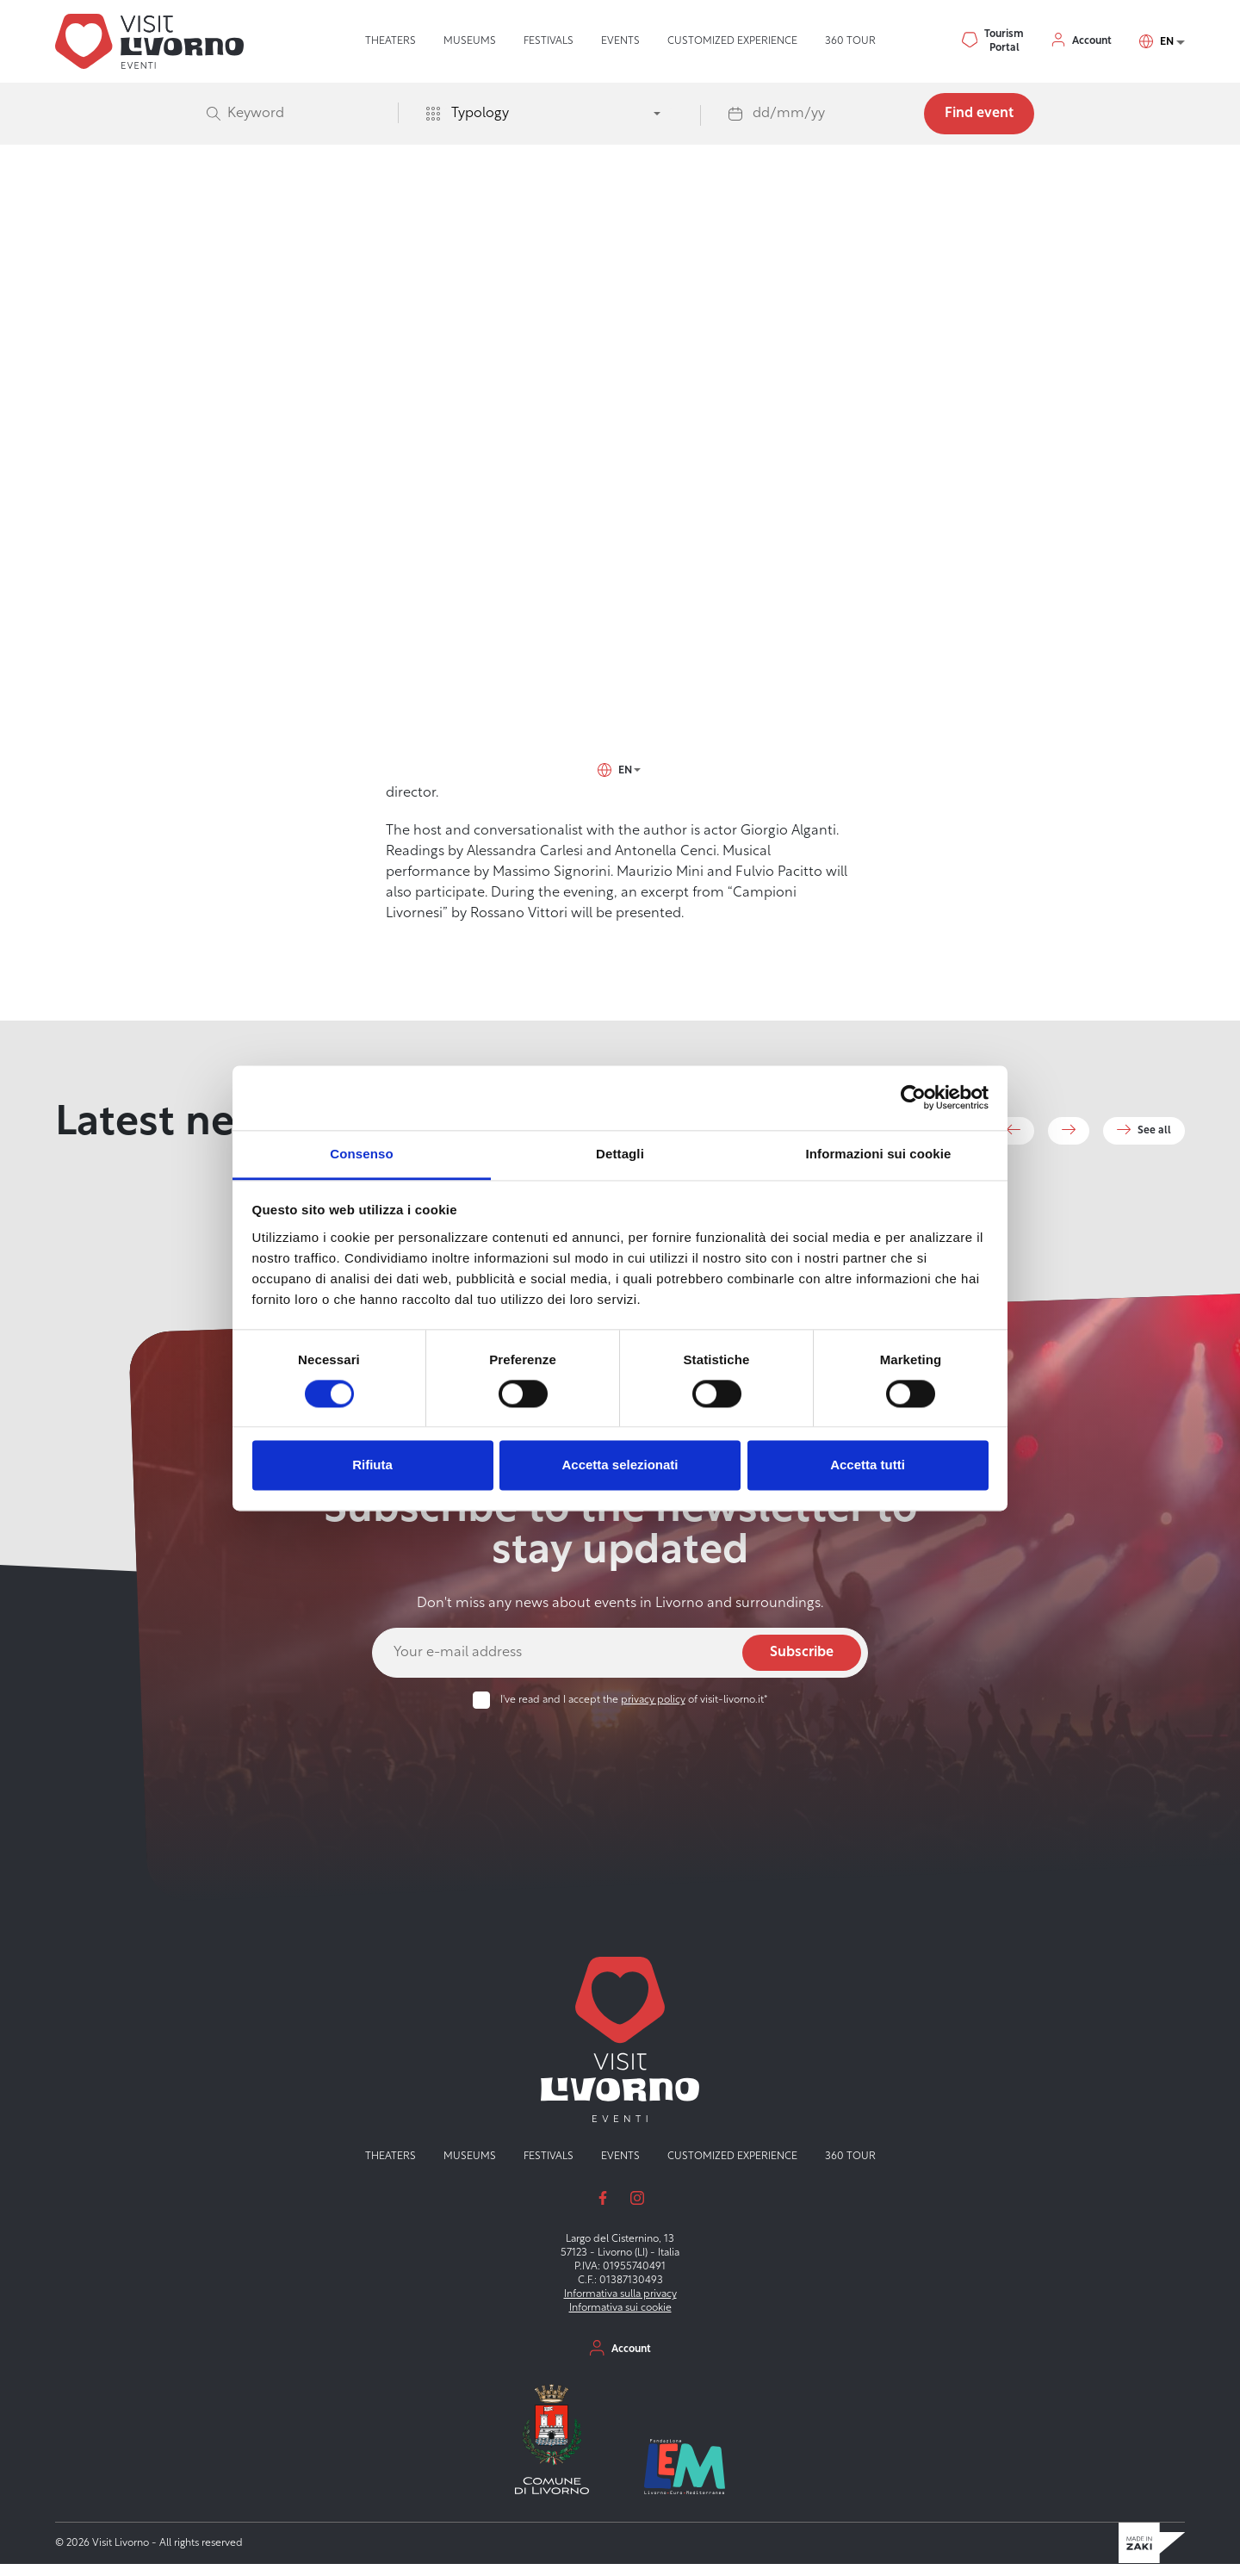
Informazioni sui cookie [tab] (879, 1153)
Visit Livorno (414, 251)
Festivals (549, 41)
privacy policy (653, 1713)
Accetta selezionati (619, 1465)
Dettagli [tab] (620, 1153)
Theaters (390, 41)
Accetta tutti (867, 1465)
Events (620, 41)
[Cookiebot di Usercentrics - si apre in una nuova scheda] (913, 1097)
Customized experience (732, 41)
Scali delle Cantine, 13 (262, 503)
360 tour (850, 41)
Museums (469, 41)
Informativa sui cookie (620, 2321)
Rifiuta (372, 1465)
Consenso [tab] (361, 1153)
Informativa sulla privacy (620, 2307)
